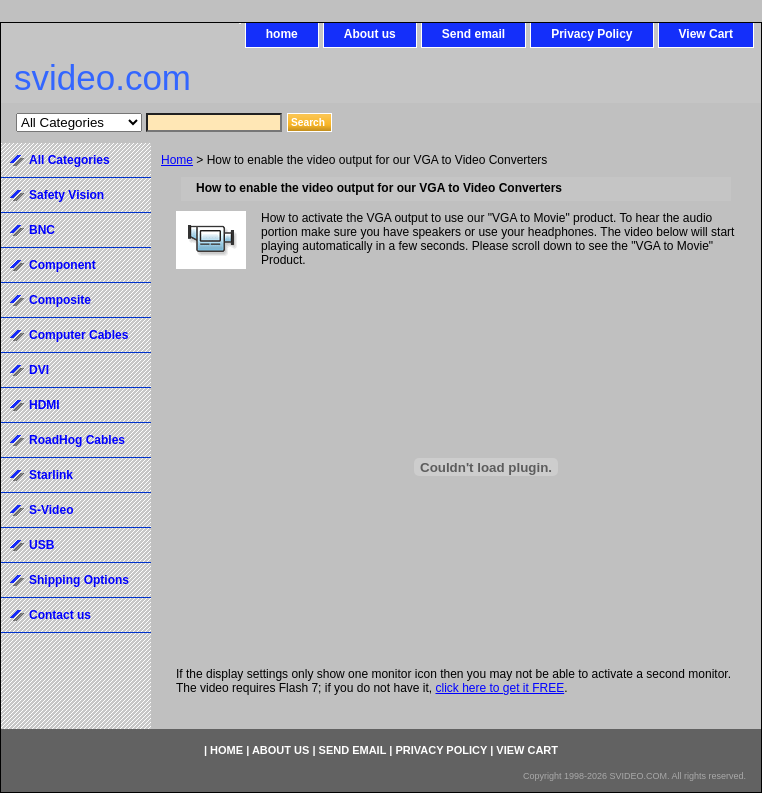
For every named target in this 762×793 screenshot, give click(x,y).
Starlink (51, 475)
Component (62, 265)
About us (370, 34)
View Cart (706, 34)
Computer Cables (78, 335)
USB (41, 545)
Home (177, 160)
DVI (39, 370)
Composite (60, 300)
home (282, 34)
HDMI (44, 405)
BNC (42, 230)
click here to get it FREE (499, 688)
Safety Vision (66, 195)
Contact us (60, 615)
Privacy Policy (591, 34)
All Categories (69, 160)
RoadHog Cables (77, 440)
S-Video (51, 510)
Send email (473, 34)
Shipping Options (79, 580)
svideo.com (102, 77)
